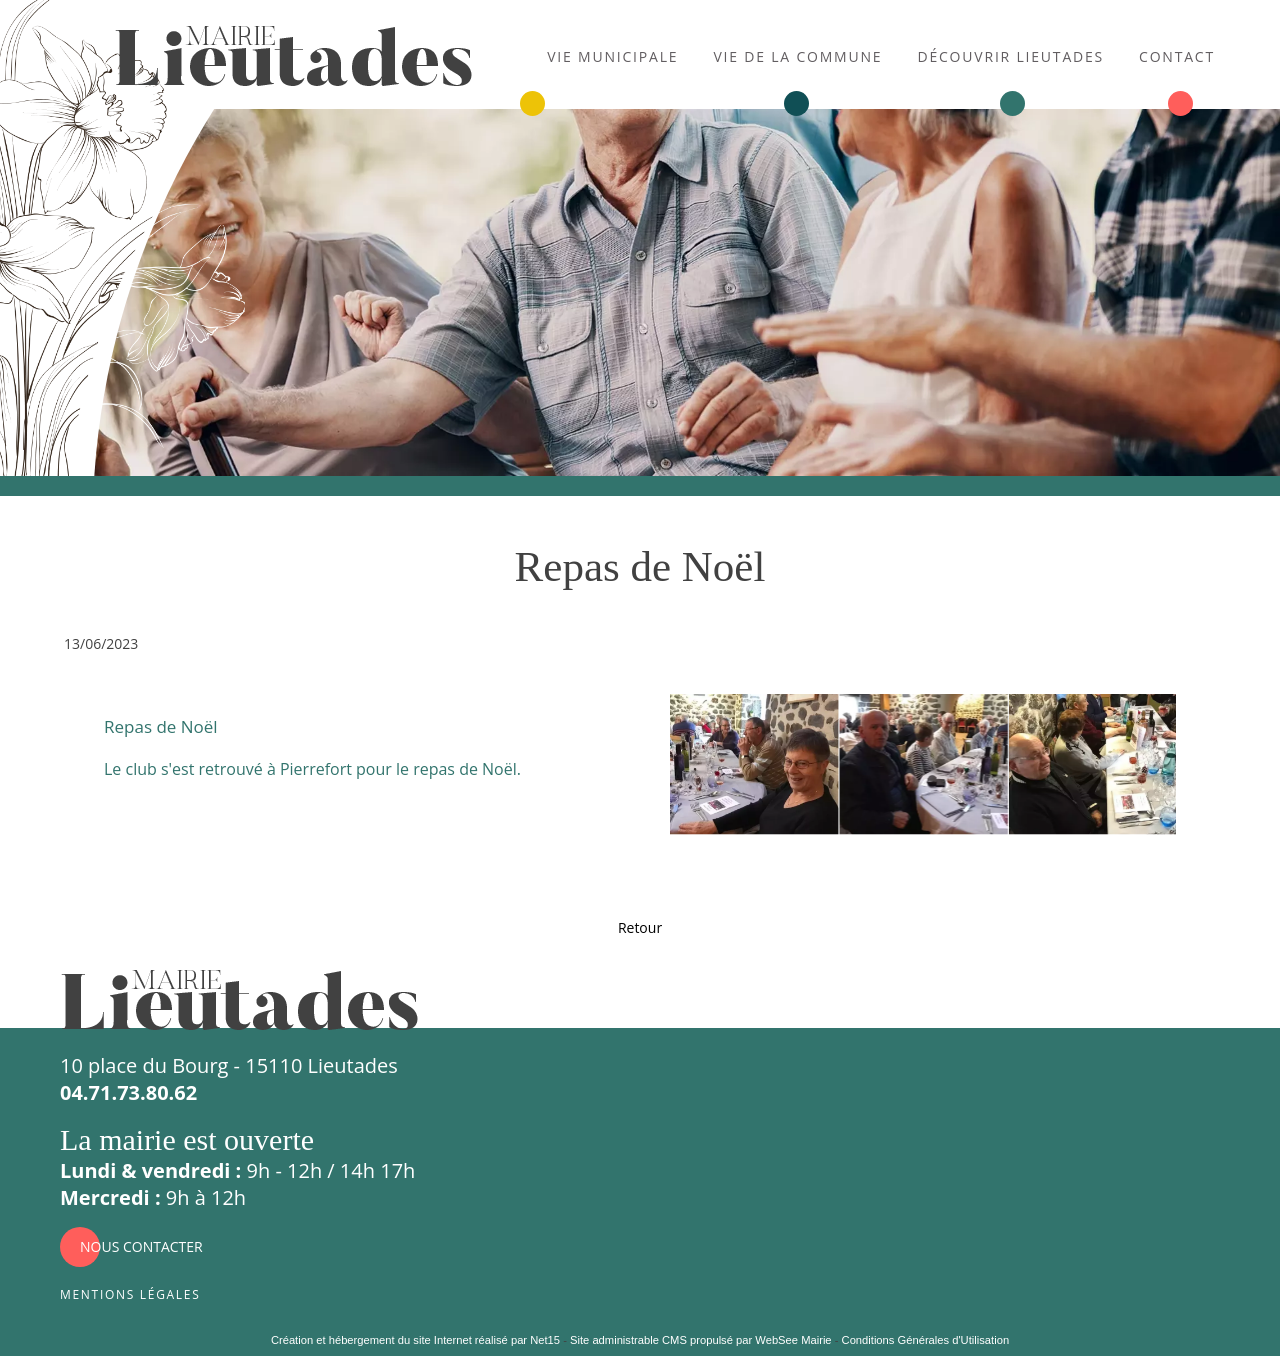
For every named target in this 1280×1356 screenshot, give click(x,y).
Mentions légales (130, 1292)
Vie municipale (612, 54)
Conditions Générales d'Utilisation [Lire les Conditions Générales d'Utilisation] (926, 1340)
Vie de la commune (797, 54)
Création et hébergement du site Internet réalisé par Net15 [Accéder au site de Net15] (415, 1340)
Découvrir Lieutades (1010, 54)
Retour (640, 927)
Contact (1177, 54)
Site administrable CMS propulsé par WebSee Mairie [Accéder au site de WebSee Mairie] (701, 1340)
